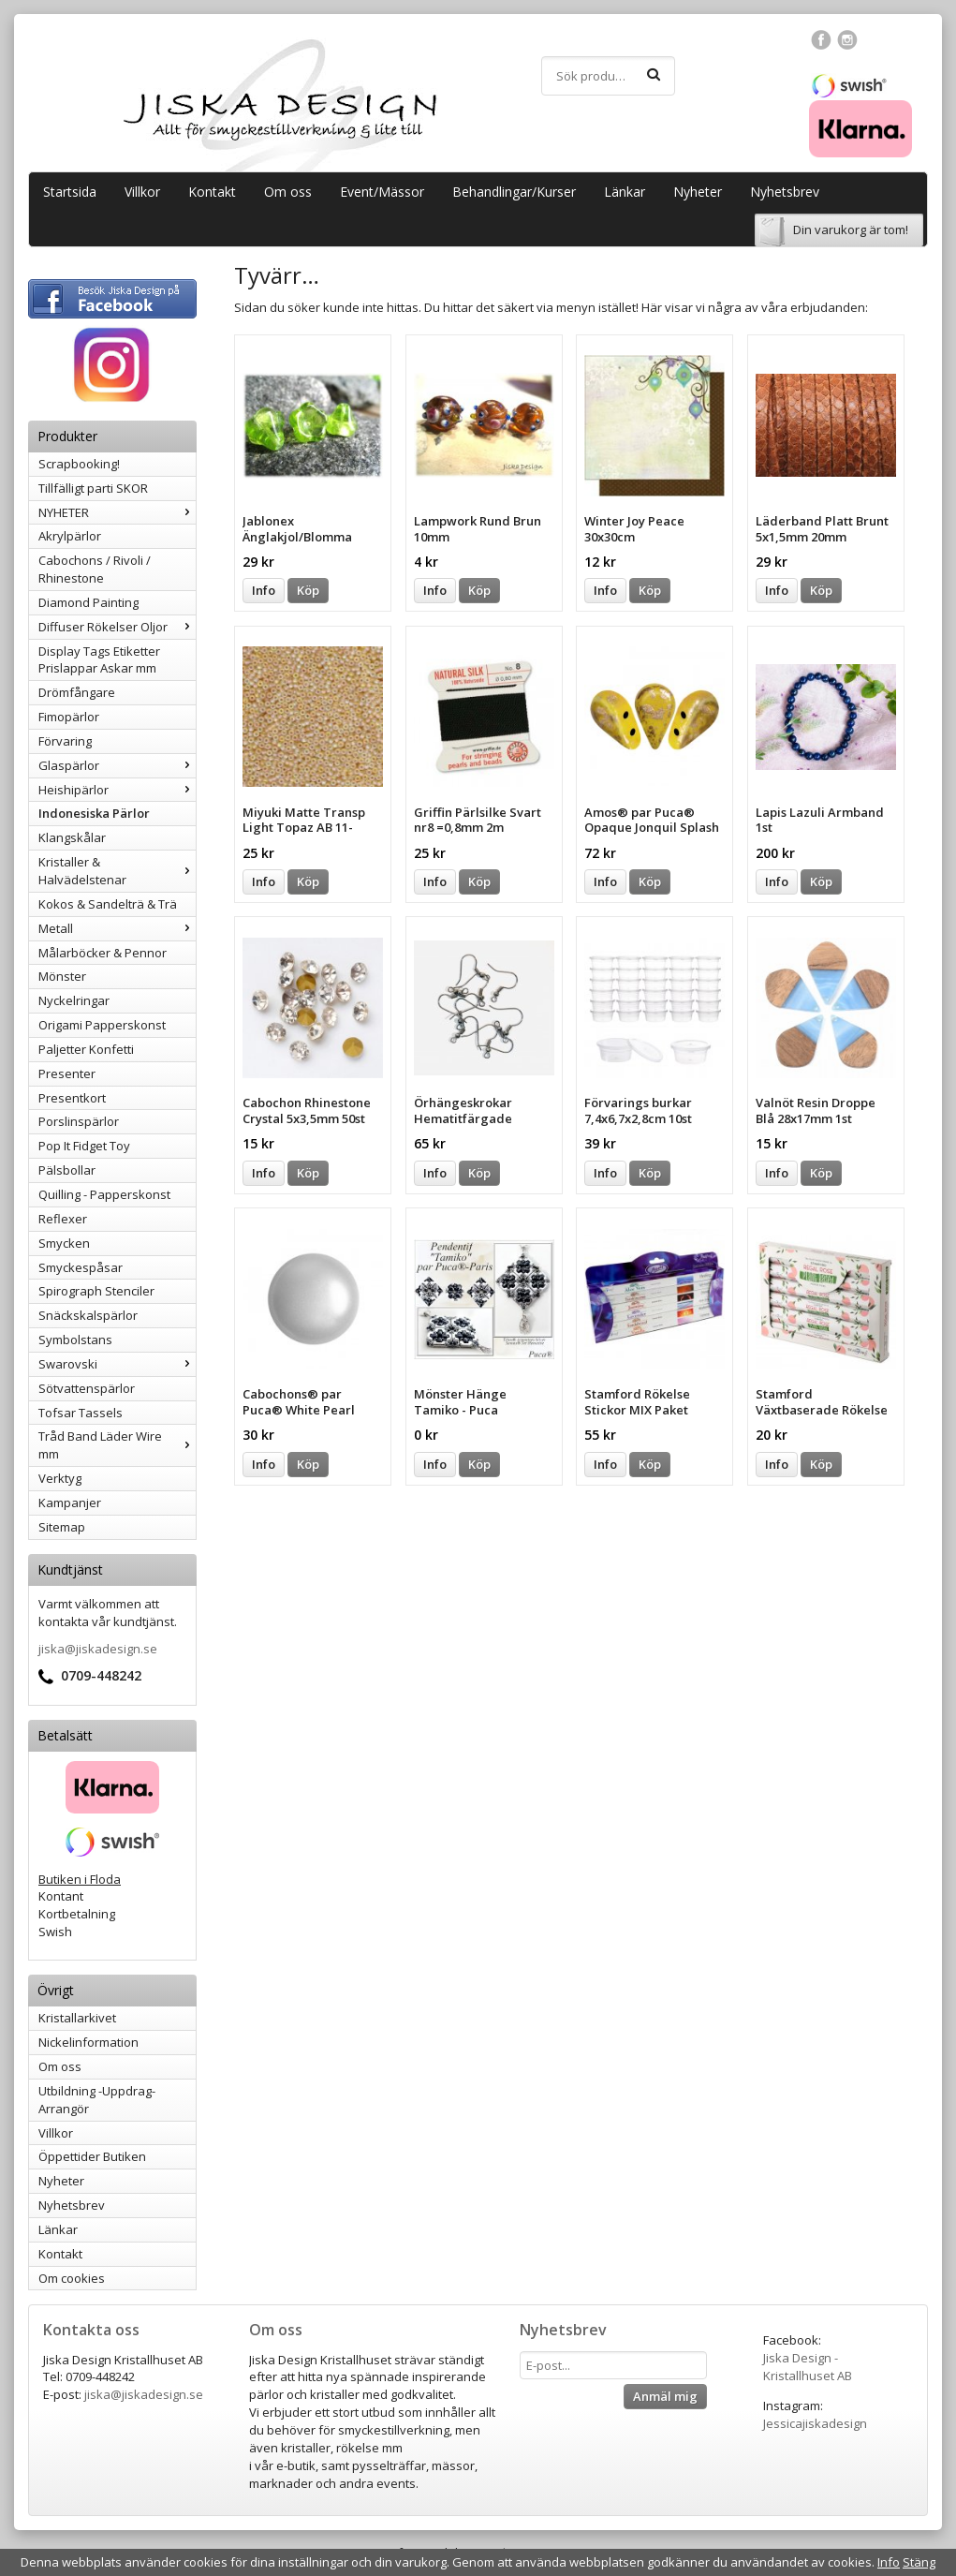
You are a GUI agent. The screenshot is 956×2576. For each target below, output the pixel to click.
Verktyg (59, 1478)
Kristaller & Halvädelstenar (117, 870)
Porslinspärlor (78, 1121)
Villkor (142, 191)
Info (263, 590)
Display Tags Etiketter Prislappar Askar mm (99, 660)
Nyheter (697, 191)
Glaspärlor (117, 765)
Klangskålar (72, 837)
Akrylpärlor (69, 535)
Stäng (919, 2562)
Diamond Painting (88, 602)
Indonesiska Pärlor (94, 813)
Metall (117, 928)
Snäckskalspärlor (88, 1315)
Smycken (64, 1243)
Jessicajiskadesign (815, 2423)
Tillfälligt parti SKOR (93, 488)
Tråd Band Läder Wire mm (117, 1445)
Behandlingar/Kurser (514, 191)
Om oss (288, 191)
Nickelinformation (88, 2042)
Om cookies (71, 2278)
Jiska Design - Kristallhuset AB (807, 2366)
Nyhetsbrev (784, 191)
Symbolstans (75, 1339)
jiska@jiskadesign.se (97, 1648)
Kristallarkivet (77, 2017)
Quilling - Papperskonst (104, 1194)
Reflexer (62, 1218)
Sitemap (61, 1526)
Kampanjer (69, 1502)
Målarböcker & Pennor (102, 952)
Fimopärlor (68, 716)
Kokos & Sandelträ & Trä (107, 904)
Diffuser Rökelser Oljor (117, 626)
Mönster (62, 976)
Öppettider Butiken (92, 2156)
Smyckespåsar (80, 1267)
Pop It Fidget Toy (84, 1145)
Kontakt (212, 191)
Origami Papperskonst (102, 1024)
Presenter (67, 1073)
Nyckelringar (74, 1000)
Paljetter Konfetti (86, 1049)
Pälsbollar (67, 1170)
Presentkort (72, 1097)
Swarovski (117, 1363)
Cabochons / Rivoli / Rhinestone (94, 569)
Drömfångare (76, 692)
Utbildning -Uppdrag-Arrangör (96, 2099)
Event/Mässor (382, 191)
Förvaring (65, 741)
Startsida (69, 191)
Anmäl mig (665, 2396)
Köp (308, 590)
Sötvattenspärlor (86, 1388)
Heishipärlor (117, 789)
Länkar (624, 191)
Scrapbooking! (79, 463)
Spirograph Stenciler (96, 1290)
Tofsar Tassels (80, 1412)
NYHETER (117, 512)
